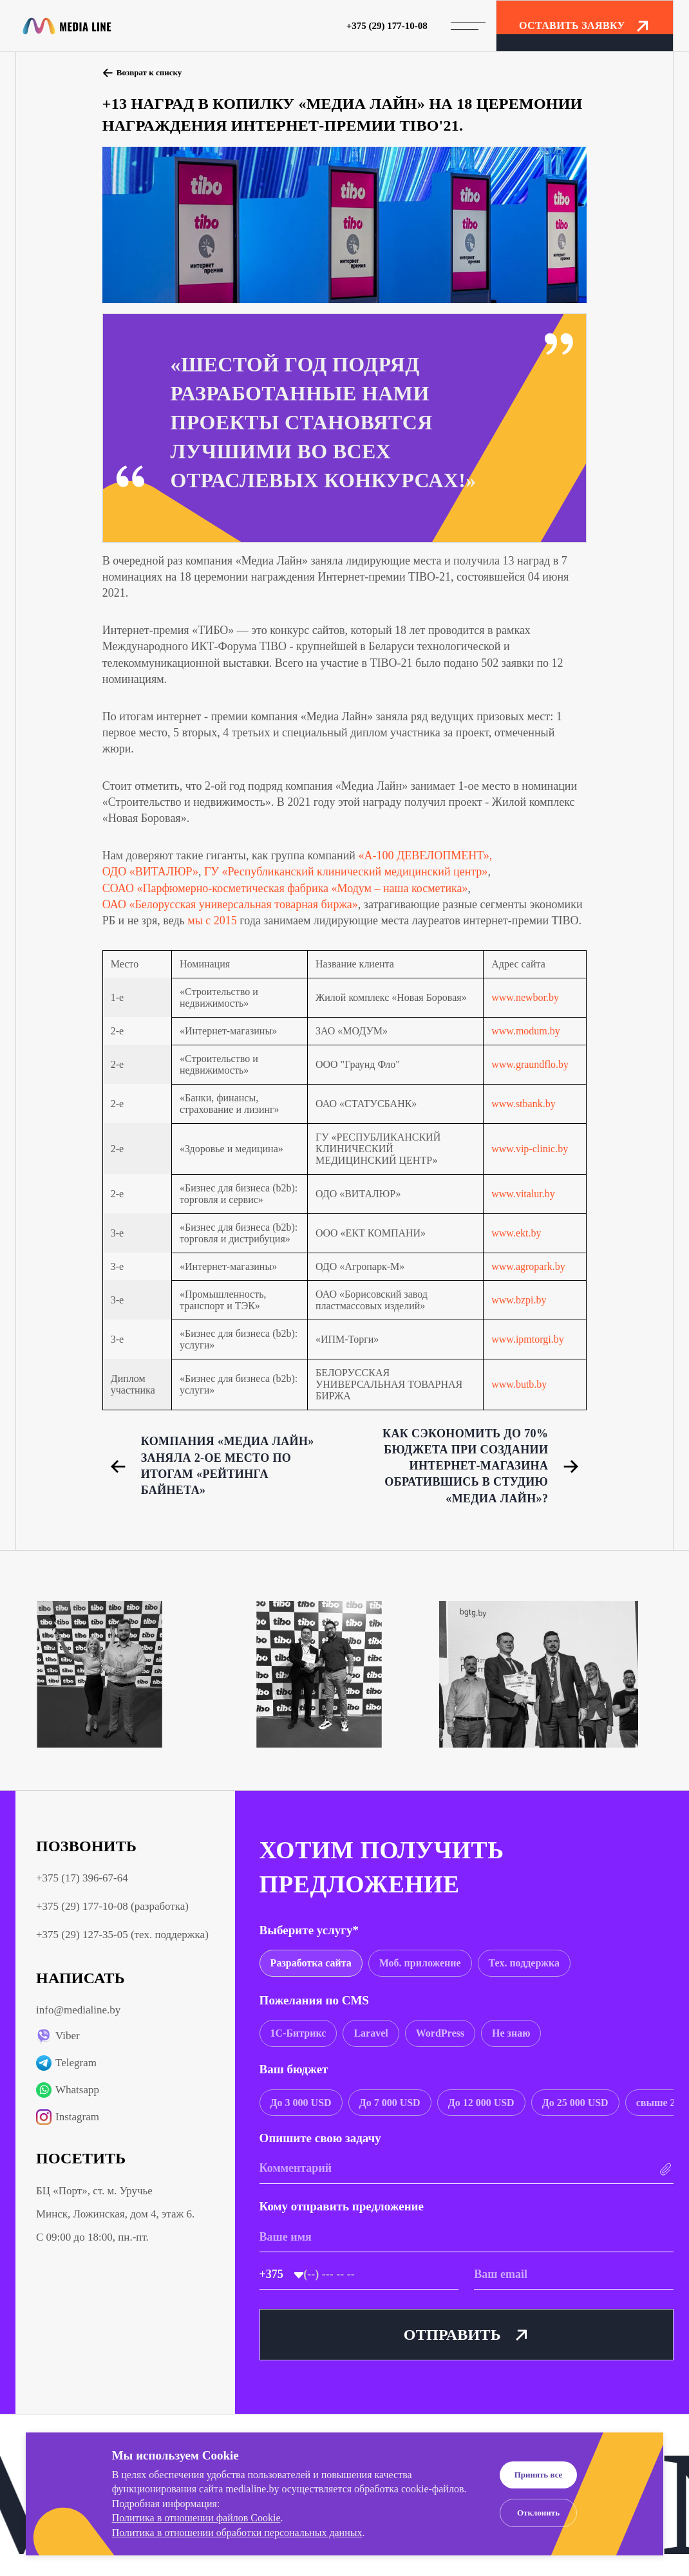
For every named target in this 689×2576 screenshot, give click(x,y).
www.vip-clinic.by (529, 1148)
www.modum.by (525, 1030)
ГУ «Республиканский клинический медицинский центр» (345, 871)
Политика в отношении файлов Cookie (196, 2517)
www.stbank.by (523, 1103)
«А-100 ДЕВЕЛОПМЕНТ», (425, 855)
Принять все (538, 2474)
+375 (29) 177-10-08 (387, 26)
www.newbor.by (525, 997)
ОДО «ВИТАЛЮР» (150, 871)
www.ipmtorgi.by (527, 1339)
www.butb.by (519, 1384)
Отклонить (538, 2512)
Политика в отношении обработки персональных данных (237, 2532)
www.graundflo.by (530, 1064)
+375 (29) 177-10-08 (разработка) (112, 1906)
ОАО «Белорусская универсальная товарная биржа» (230, 904)
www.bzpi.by (518, 1299)
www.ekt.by (516, 1232)
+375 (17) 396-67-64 (82, 1878)
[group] (311, 1963)
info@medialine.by (78, 2010)
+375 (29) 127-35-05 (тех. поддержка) (122, 1934)
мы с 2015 (211, 920)
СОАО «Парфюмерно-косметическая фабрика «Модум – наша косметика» (285, 888)
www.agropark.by (528, 1266)
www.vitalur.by (523, 1193)
